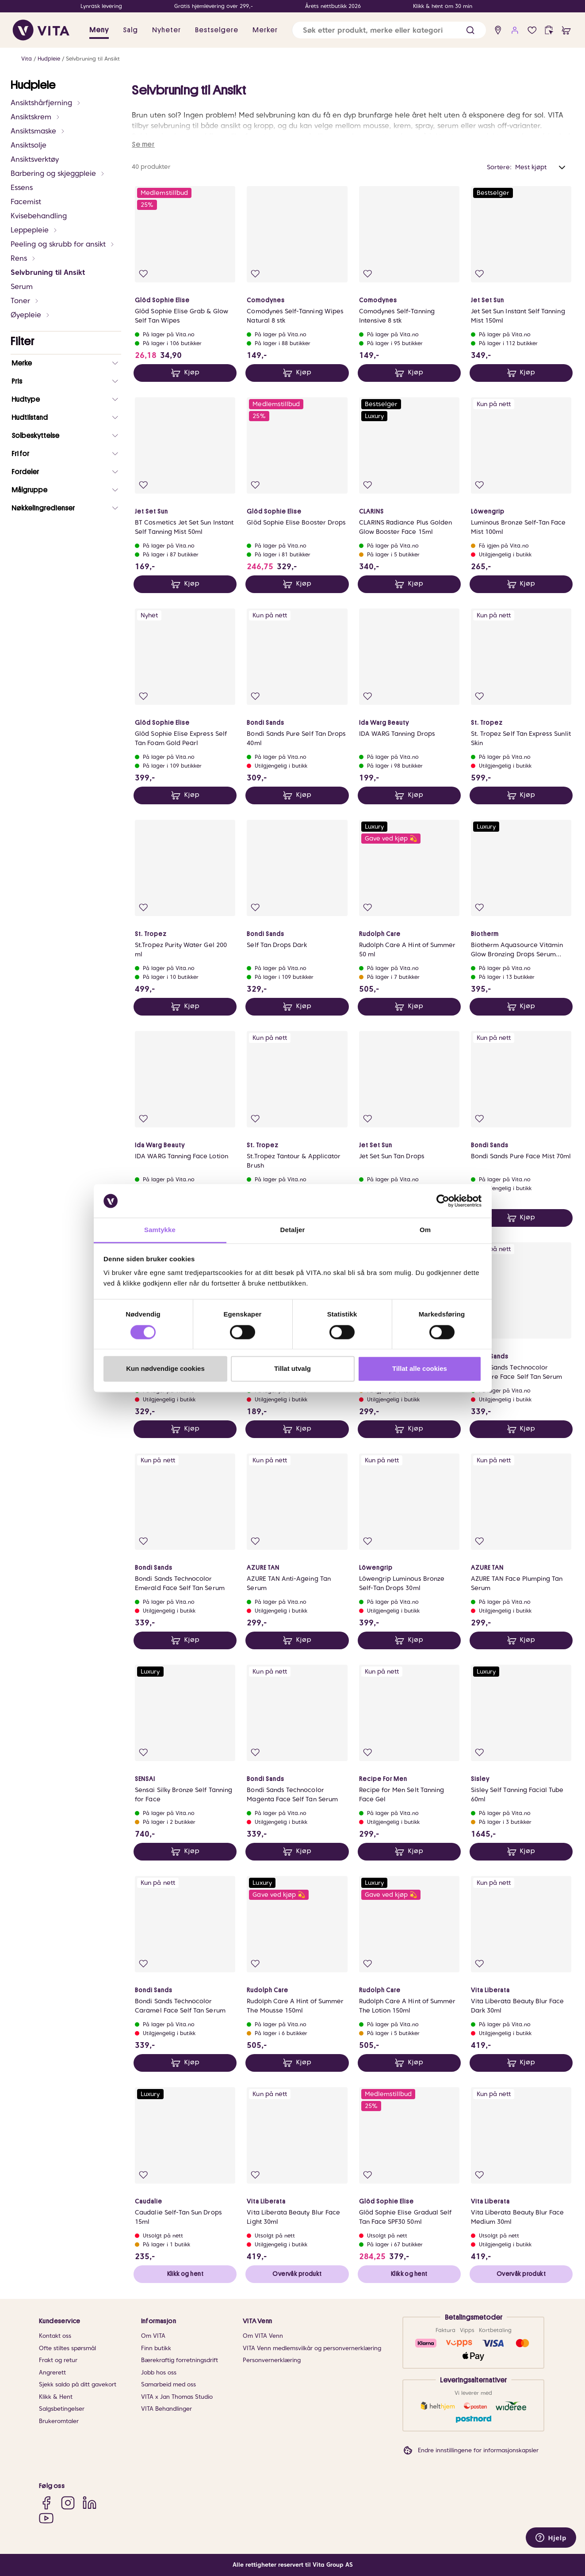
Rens (23, 258)
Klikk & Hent (56, 2396)
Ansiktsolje (28, 145)
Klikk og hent (185, 2274)
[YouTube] (46, 2518)
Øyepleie (30, 315)
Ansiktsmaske (38, 131)
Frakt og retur (58, 2360)
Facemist (26, 202)
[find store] (498, 30)
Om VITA (153, 2335)
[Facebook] (46, 2502)
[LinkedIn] (89, 2502)
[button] (470, 30)
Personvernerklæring (272, 2360)
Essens (22, 187)
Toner (25, 301)
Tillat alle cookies (419, 1369)
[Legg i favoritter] (143, 273)
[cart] (566, 30)
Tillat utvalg (292, 1369)
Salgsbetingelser (61, 2408)
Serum (22, 286)
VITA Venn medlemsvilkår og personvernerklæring (312, 2348)
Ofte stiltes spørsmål (67, 2348)
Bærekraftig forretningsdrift (179, 2360)
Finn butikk (156, 2348)
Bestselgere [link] (216, 30)
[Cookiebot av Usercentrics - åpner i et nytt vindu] (443, 1200)
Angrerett (52, 2372)
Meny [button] (99, 30)
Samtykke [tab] (160, 1230)
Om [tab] (425, 1230)
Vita (26, 58)
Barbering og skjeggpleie (58, 173)
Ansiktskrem (36, 117)
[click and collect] (549, 30)
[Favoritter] (532, 30)
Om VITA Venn (263, 2335)
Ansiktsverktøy (35, 159)
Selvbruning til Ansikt (93, 58)
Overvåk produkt (296, 2274)
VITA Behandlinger (166, 2408)
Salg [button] (130, 30)
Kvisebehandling (39, 216)
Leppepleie (34, 230)
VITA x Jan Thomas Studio (177, 2396)
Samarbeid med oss (168, 2384)
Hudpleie (49, 58)
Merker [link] (265, 30)
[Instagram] (68, 2502)
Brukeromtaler (59, 2421)
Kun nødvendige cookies (165, 1369)
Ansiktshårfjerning (46, 103)
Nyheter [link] (166, 30)
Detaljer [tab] (292, 1230)
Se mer (143, 144)
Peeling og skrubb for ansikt (63, 244)
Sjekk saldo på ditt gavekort (77, 2384)
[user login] (515, 30)
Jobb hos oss (158, 2372)
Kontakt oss (55, 2335)
